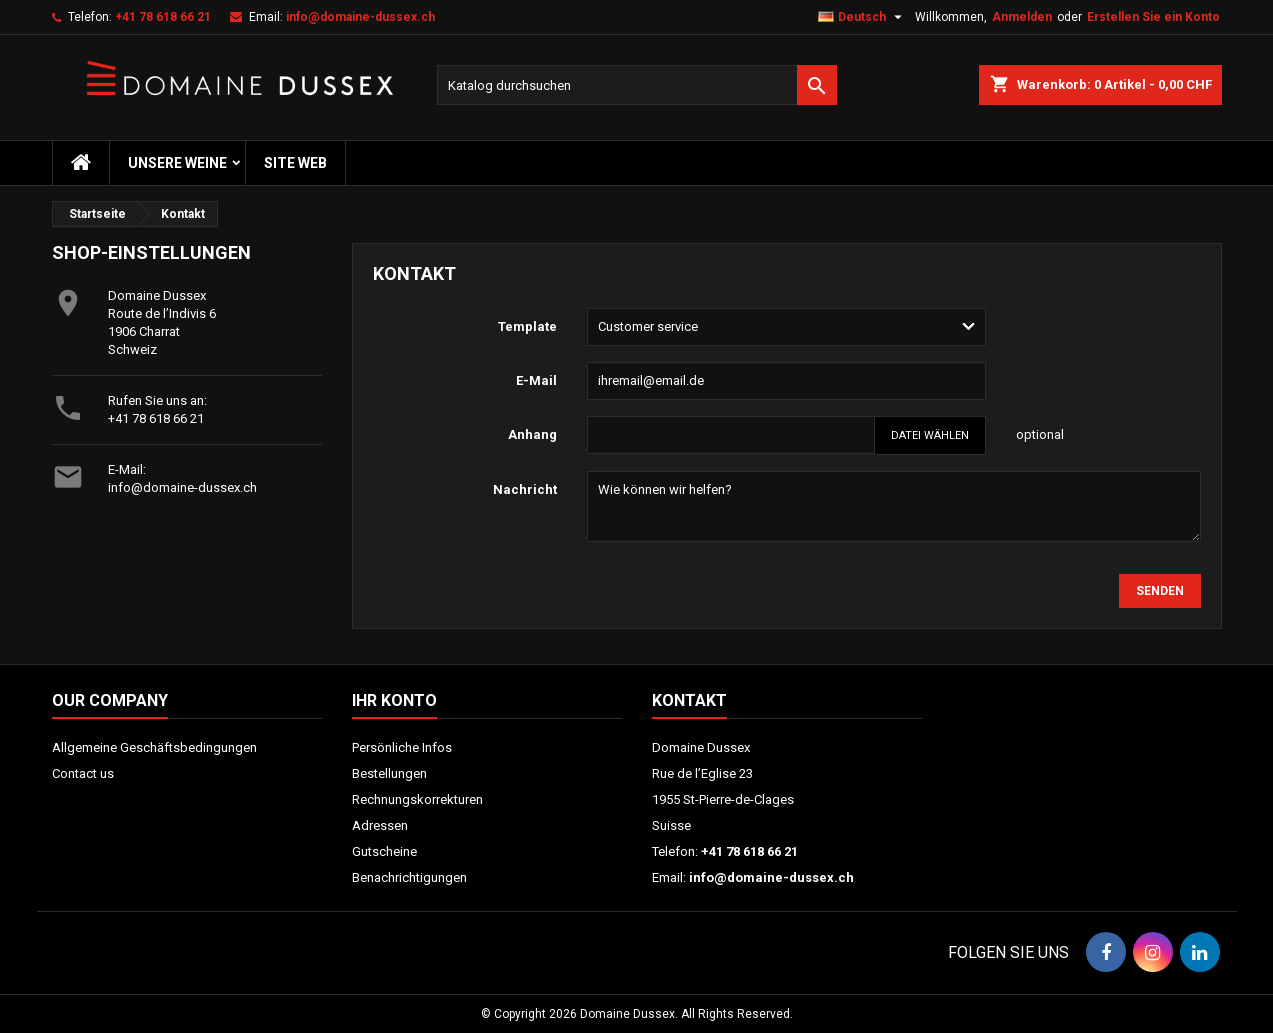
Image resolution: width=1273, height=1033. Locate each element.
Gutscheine (384, 851)
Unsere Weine (177, 163)
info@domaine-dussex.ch (360, 17)
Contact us (83, 773)
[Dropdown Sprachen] (862, 17)
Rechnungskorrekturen (417, 799)
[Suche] (637, 85)
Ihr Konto (394, 700)
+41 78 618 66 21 (163, 17)
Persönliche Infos (402, 747)
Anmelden (1022, 17)
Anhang (532, 434)
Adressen (380, 825)
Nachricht (525, 489)
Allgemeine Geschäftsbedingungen (154, 747)
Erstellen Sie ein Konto (1153, 17)
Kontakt (689, 700)
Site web (295, 163)
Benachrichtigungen (409, 877)
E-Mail (536, 380)
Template (527, 326)
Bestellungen (389, 773)
